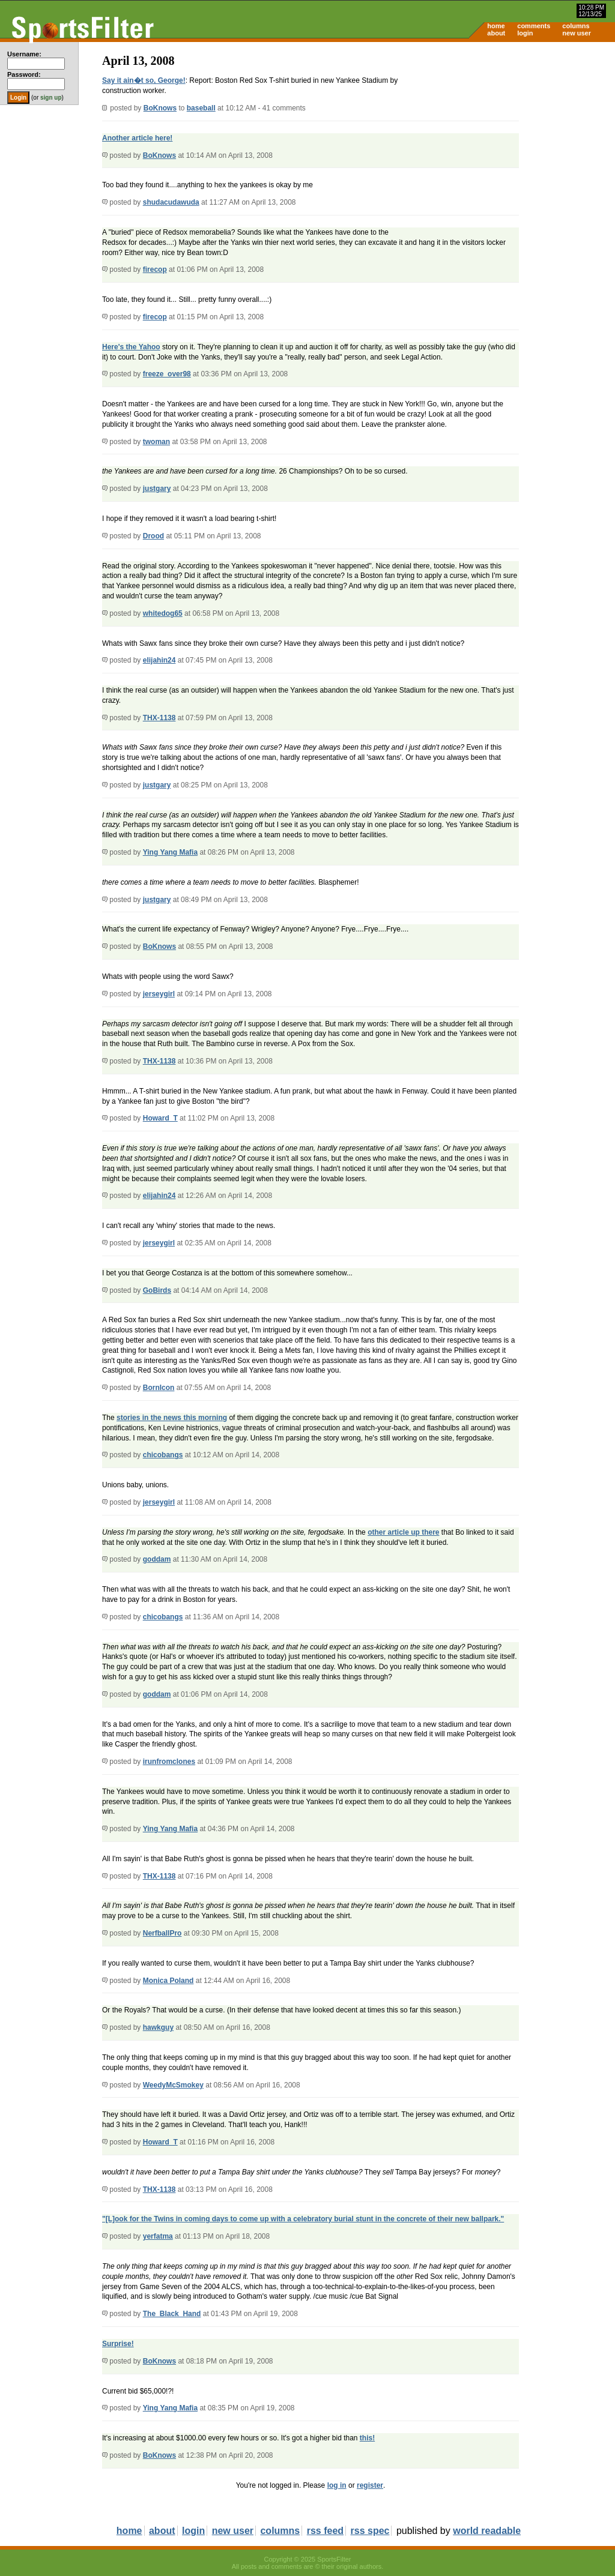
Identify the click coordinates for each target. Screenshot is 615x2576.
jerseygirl (159, 994)
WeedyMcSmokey (173, 2085)
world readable (487, 2531)
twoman (156, 442)
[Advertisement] (513, 136)
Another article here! (137, 138)
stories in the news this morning (172, 1417)
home (495, 25)
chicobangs (163, 1455)
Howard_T (160, 1118)
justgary (157, 488)
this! (367, 2438)
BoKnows (160, 108)
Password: (24, 74)
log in (337, 2485)
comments (533, 25)
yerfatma (158, 2236)
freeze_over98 (167, 374)
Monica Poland (168, 1980)
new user (576, 33)
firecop (155, 269)
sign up (51, 97)
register (370, 2485)
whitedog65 (163, 613)
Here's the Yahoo (131, 347)
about (496, 33)
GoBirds (157, 1290)
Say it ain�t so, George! (144, 80)
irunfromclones (169, 1761)
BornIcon (159, 1387)
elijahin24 (159, 660)
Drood (153, 536)
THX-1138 (159, 718)
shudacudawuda (171, 202)
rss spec (370, 2531)
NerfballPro (162, 1933)
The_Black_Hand (172, 2314)
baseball (201, 108)
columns (575, 25)
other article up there (403, 1532)
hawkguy (158, 2027)
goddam (157, 1559)
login (525, 33)
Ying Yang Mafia (170, 852)
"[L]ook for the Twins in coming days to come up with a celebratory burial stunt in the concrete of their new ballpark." (303, 2219)
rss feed (325, 2531)
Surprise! (118, 2344)
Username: (24, 54)
